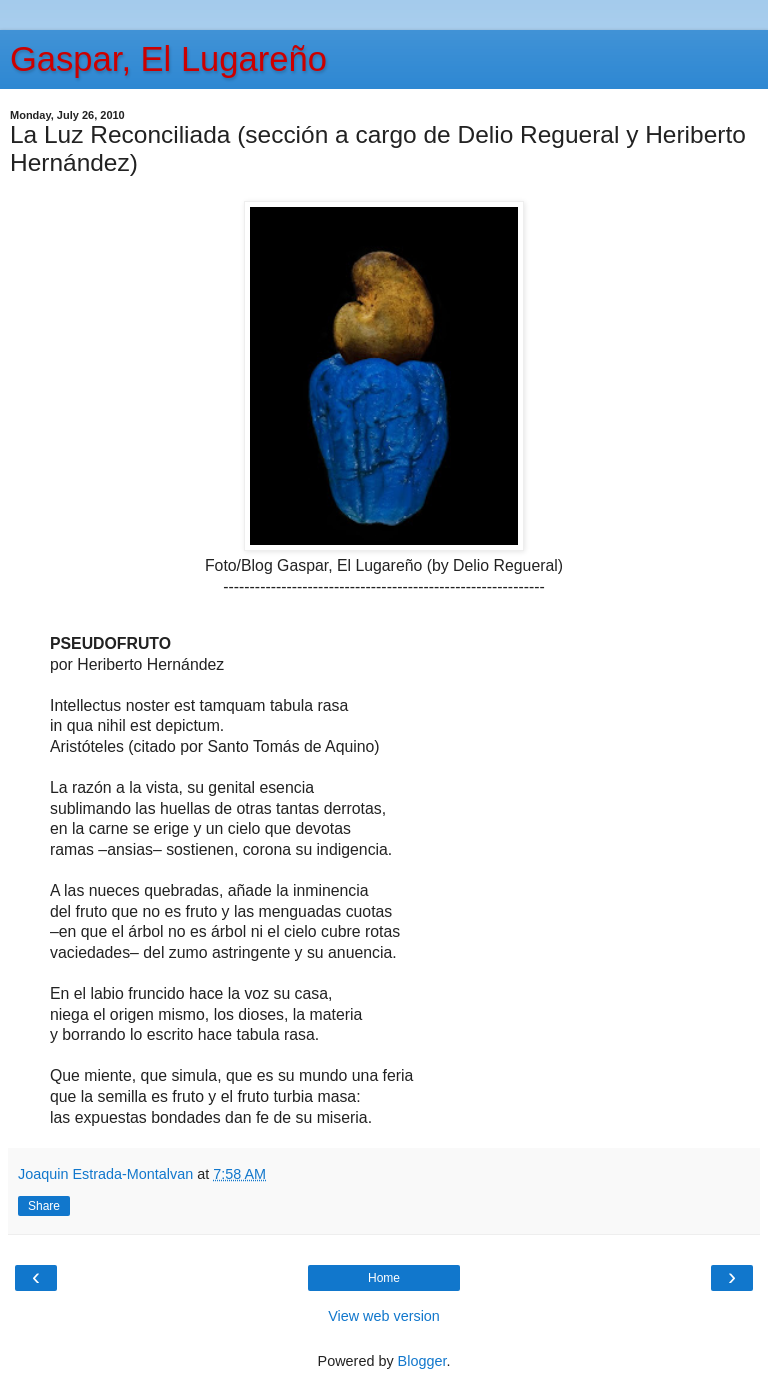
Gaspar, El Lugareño (168, 59)
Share (44, 1206)
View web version (384, 1316)
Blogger (422, 1361)
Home (384, 1278)
